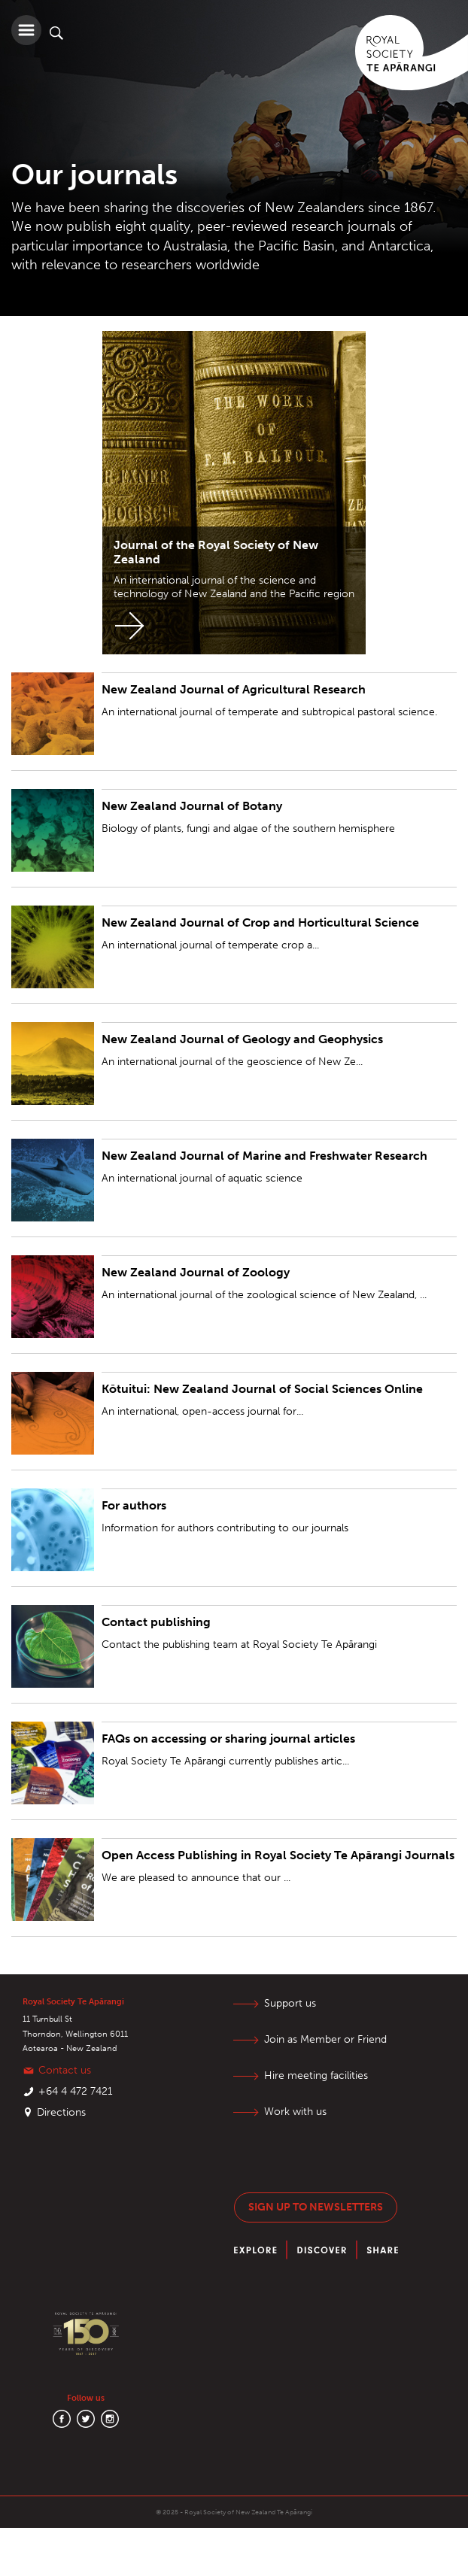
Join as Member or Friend (325, 2039)
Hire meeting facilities (316, 2075)
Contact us (64, 2070)
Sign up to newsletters (315, 2207)
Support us (290, 2003)
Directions (61, 2112)
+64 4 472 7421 (75, 2091)
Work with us (295, 2111)
